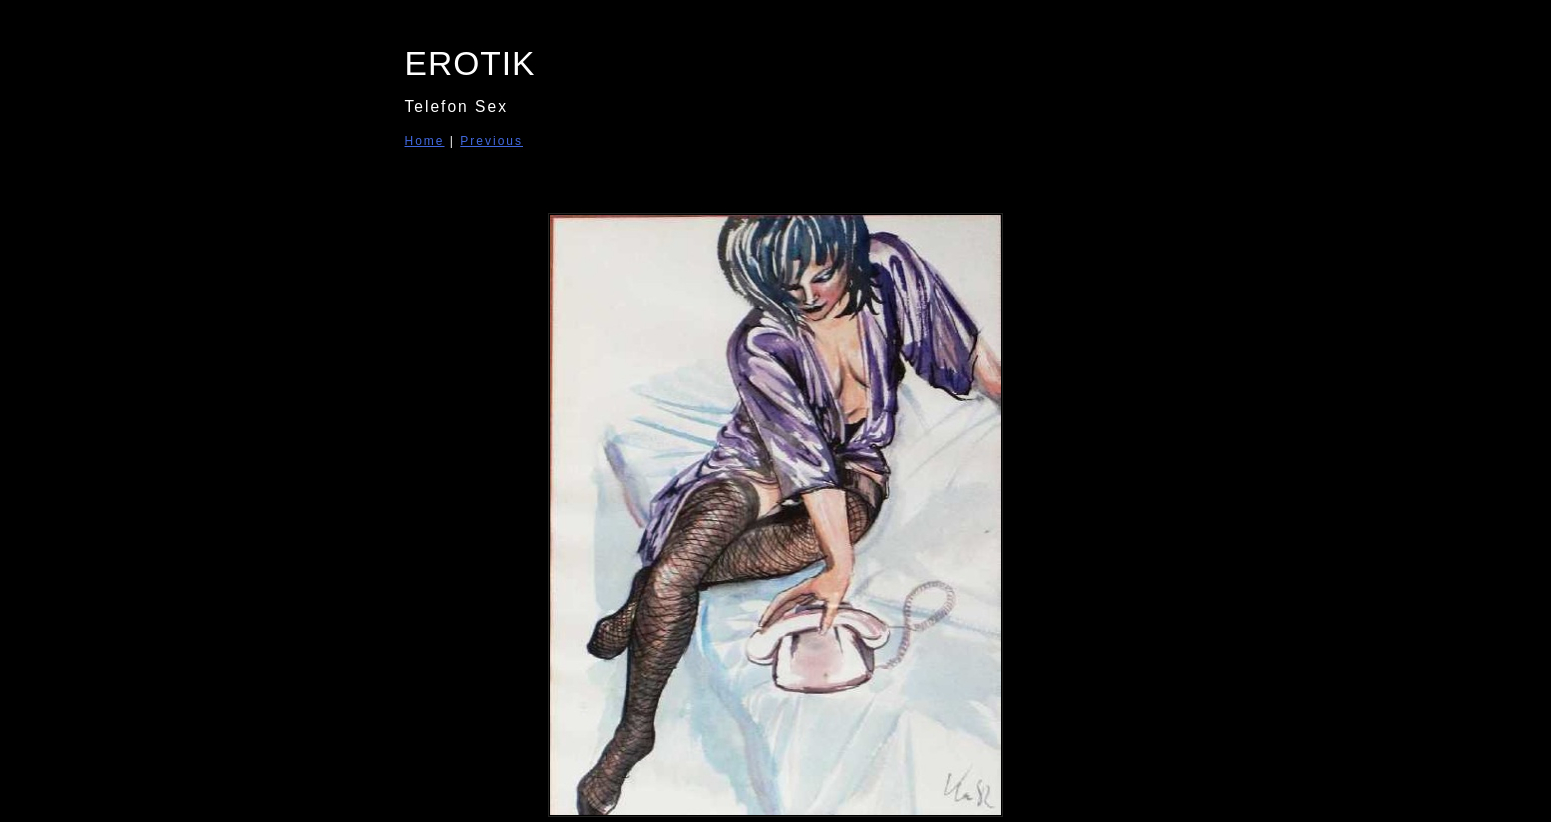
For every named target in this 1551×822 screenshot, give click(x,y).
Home (425, 141)
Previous (491, 141)
